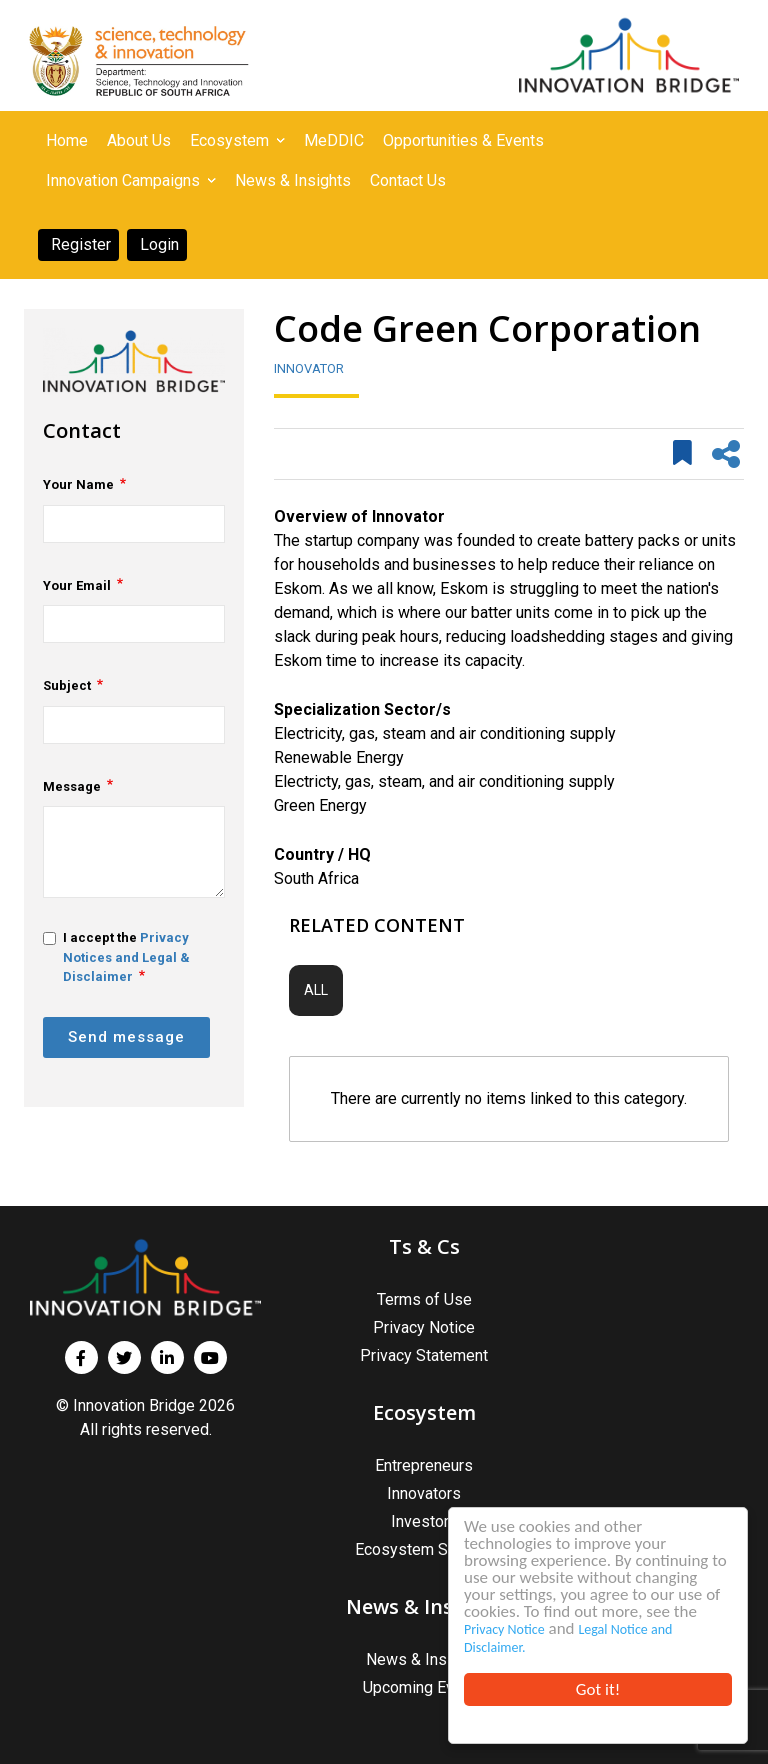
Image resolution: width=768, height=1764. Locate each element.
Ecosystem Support (424, 1549)
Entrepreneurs (424, 1465)
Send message (126, 1037)
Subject (67, 685)
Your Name (78, 484)
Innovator (309, 368)
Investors (424, 1521)
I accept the (116, 957)
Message (72, 786)
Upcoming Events (424, 1687)
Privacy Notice (504, 1629)
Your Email (77, 585)
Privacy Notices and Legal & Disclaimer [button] (126, 957)
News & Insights (424, 1659)
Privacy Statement (424, 1355)
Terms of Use (424, 1299)
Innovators (424, 1493)
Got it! (598, 1689)
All (316, 990)
